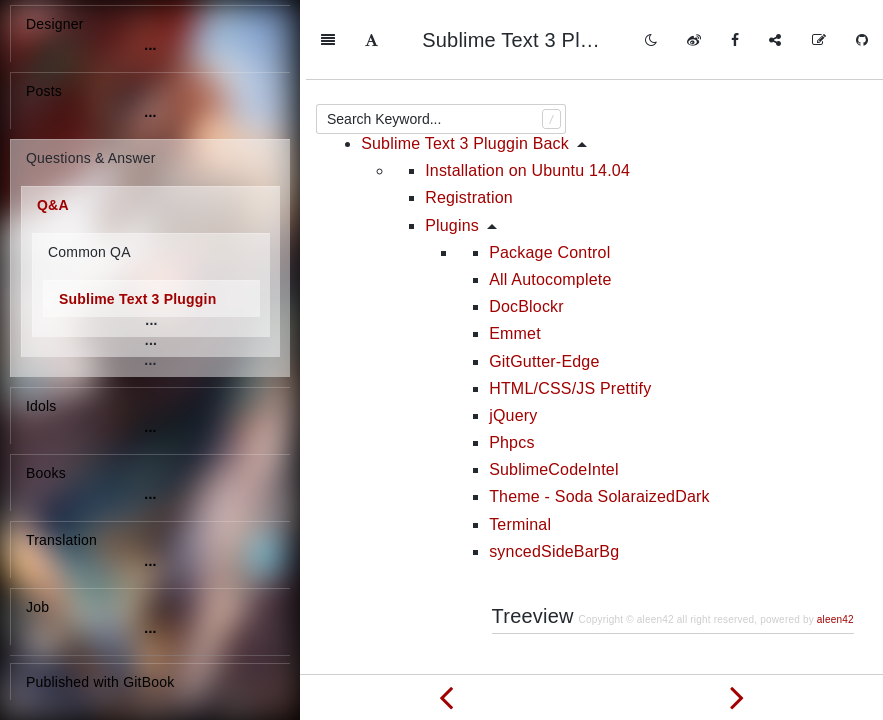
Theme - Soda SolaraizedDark (599, 416)
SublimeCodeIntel (554, 389)
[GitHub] (862, 40)
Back (820, 652)
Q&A (53, 205)
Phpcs (511, 362)
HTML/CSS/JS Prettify (570, 308)
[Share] (775, 40)
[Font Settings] (371, 40)
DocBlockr (526, 226)
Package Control (549, 172)
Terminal (520, 444)
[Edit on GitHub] (819, 40)
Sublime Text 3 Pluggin (137, 299)
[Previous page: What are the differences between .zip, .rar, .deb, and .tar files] (446, 697)
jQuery (513, 335)
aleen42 (835, 539)
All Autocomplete (550, 199)
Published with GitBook (100, 682)
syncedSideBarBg (554, 471)
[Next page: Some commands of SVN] (738, 697)
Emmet (515, 253)
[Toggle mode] (651, 40)
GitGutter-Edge (544, 281)
